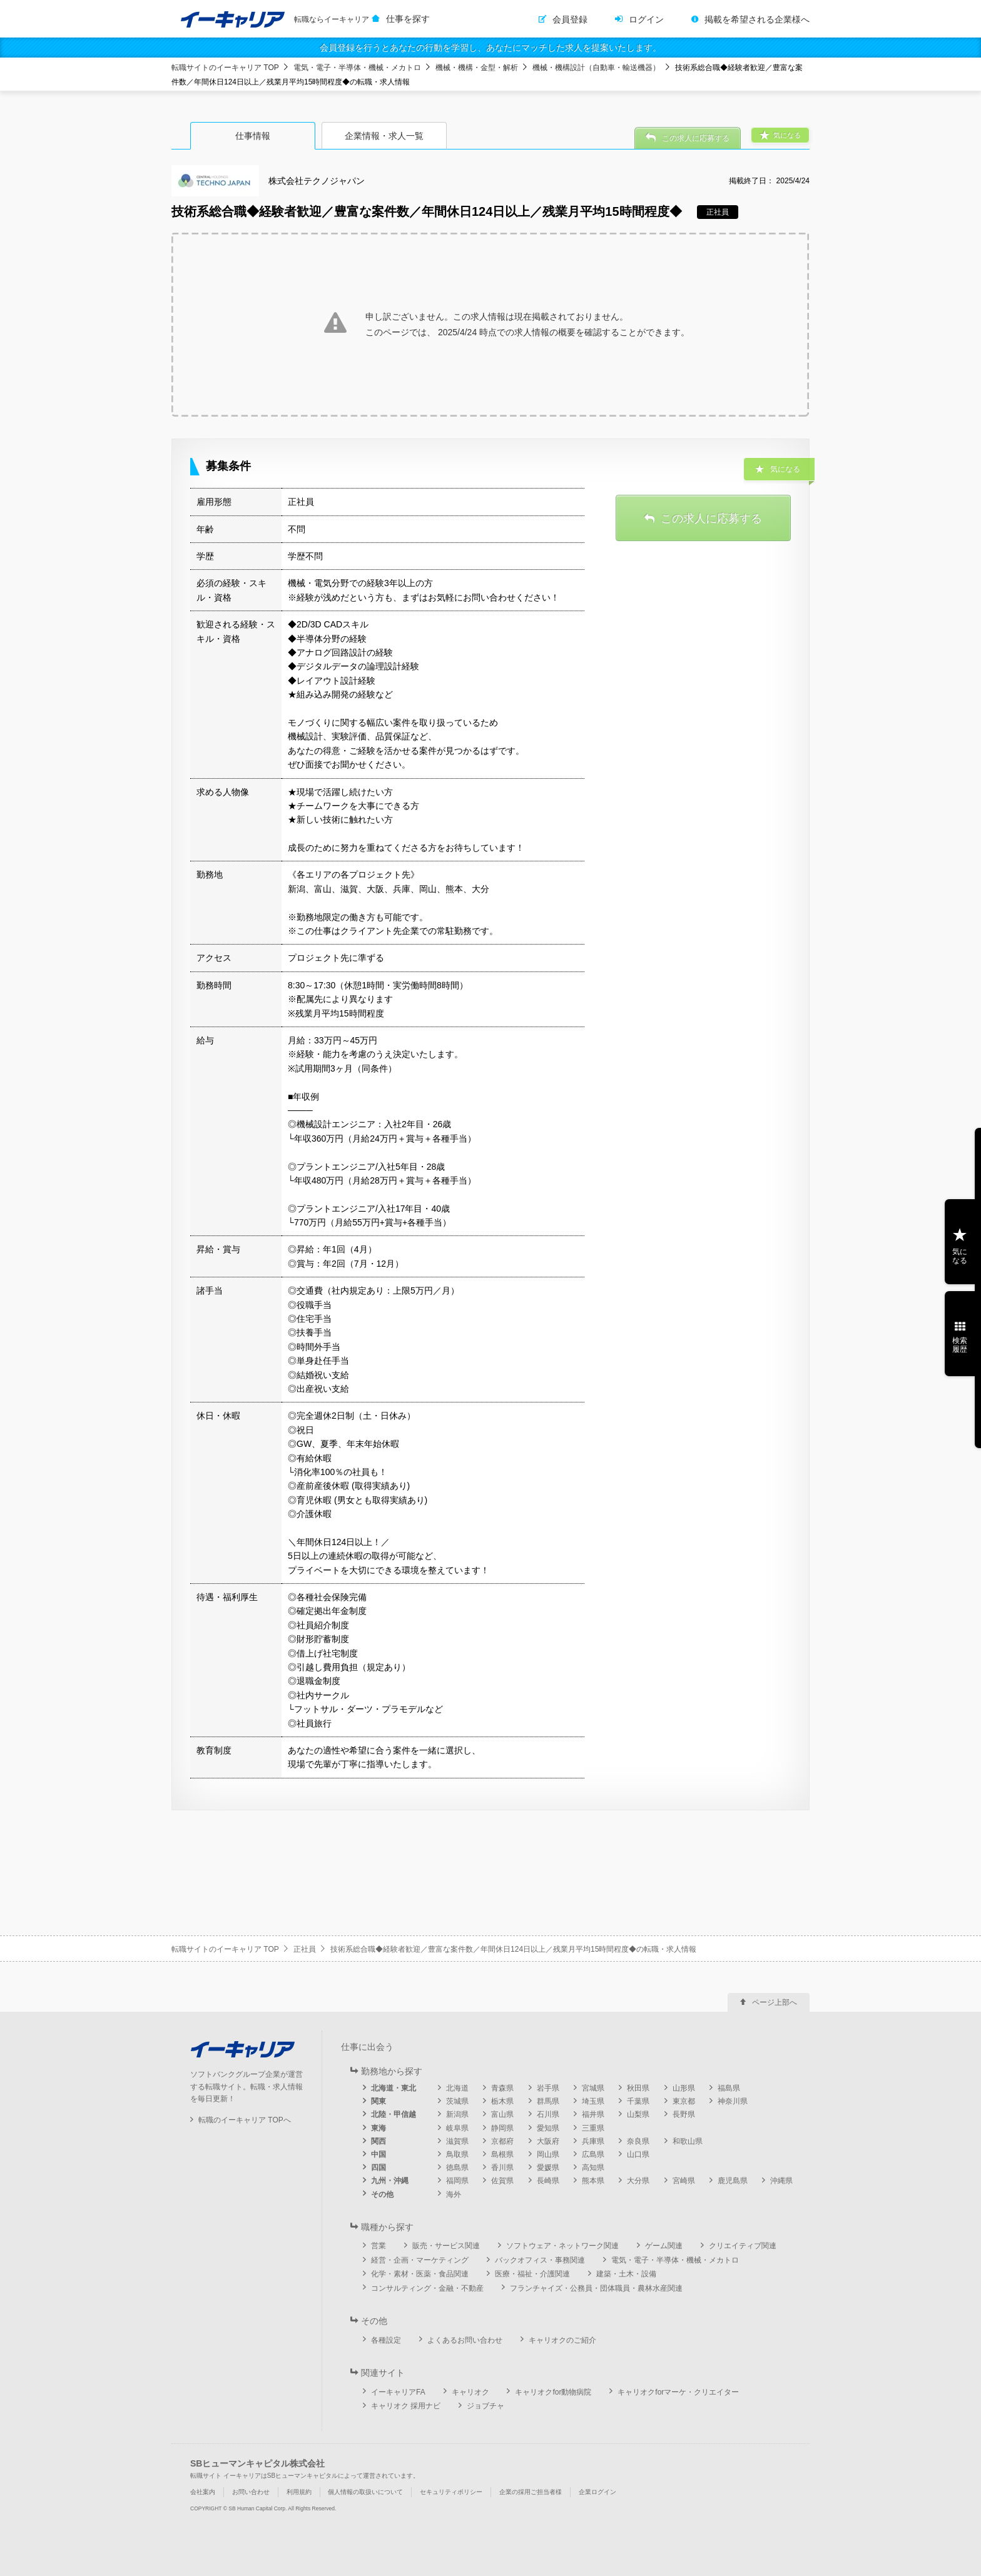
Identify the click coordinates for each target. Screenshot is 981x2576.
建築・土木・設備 (626, 2273)
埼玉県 (593, 2101)
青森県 (502, 2088)
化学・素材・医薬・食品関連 (420, 2273)
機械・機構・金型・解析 (476, 67)
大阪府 (548, 2141)
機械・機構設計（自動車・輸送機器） (596, 67)
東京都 (684, 2101)
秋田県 (638, 2088)
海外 (453, 2194)
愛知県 (548, 2128)
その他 (382, 2194)
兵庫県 (593, 2141)
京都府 (502, 2141)
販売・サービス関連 (446, 2245)
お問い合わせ (251, 2491)
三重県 (593, 2128)
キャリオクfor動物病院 (553, 2392)
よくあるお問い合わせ (464, 2340)
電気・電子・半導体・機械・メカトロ (357, 67)
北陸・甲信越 (393, 2114)
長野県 (684, 2114)
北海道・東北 (393, 2088)
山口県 (638, 2154)
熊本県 (593, 2180)
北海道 (457, 2088)
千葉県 (638, 2101)
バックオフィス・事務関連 (540, 2260)
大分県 (638, 2180)
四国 (378, 2167)
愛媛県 (548, 2167)
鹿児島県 (733, 2180)
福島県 (729, 2088)
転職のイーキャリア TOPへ (244, 2120)
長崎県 (548, 2180)
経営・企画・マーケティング (420, 2260)
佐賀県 (502, 2180)
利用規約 (299, 2491)
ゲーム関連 (664, 2245)
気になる (959, 1256)
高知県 (593, 2167)
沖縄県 (781, 2180)
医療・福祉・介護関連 (532, 2273)
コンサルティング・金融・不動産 (427, 2288)
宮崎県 (684, 2180)
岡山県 (548, 2154)
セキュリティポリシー (451, 2491)
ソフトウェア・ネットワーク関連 (562, 2245)
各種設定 (386, 2340)
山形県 (684, 2088)
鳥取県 (457, 2154)
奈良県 (638, 2141)
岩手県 (548, 2088)
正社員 (304, 1949)
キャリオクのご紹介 (562, 2340)
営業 (378, 2245)
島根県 (502, 2154)
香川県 (502, 2167)
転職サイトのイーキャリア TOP (225, 67)
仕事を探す (408, 19)
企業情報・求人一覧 (384, 136)
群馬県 (548, 2101)
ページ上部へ (774, 2002)
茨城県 (457, 2101)
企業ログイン (597, 2491)
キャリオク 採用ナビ (405, 2405)
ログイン (646, 19)
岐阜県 (457, 2128)
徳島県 (457, 2167)
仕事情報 (252, 136)
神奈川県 (733, 2101)
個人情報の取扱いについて (365, 2491)
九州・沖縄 (390, 2180)
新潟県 (457, 2114)
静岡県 (502, 2128)
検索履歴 (959, 1345)
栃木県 (502, 2101)
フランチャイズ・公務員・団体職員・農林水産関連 (596, 2288)
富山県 (502, 2114)
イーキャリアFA (398, 2392)
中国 (378, 2154)
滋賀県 (457, 2141)
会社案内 (202, 2491)
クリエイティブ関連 (742, 2245)
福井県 (593, 2114)
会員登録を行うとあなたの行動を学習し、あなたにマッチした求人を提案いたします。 (490, 48)
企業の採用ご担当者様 (530, 2491)
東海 (378, 2128)
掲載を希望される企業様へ (757, 19)
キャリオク (470, 2392)
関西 (378, 2141)
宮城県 (593, 2088)
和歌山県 (688, 2141)
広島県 (593, 2154)
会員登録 (569, 19)
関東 (378, 2101)
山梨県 (638, 2114)
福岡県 (457, 2180)
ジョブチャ (485, 2405)
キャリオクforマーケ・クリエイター (678, 2392)
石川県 (548, 2114)
